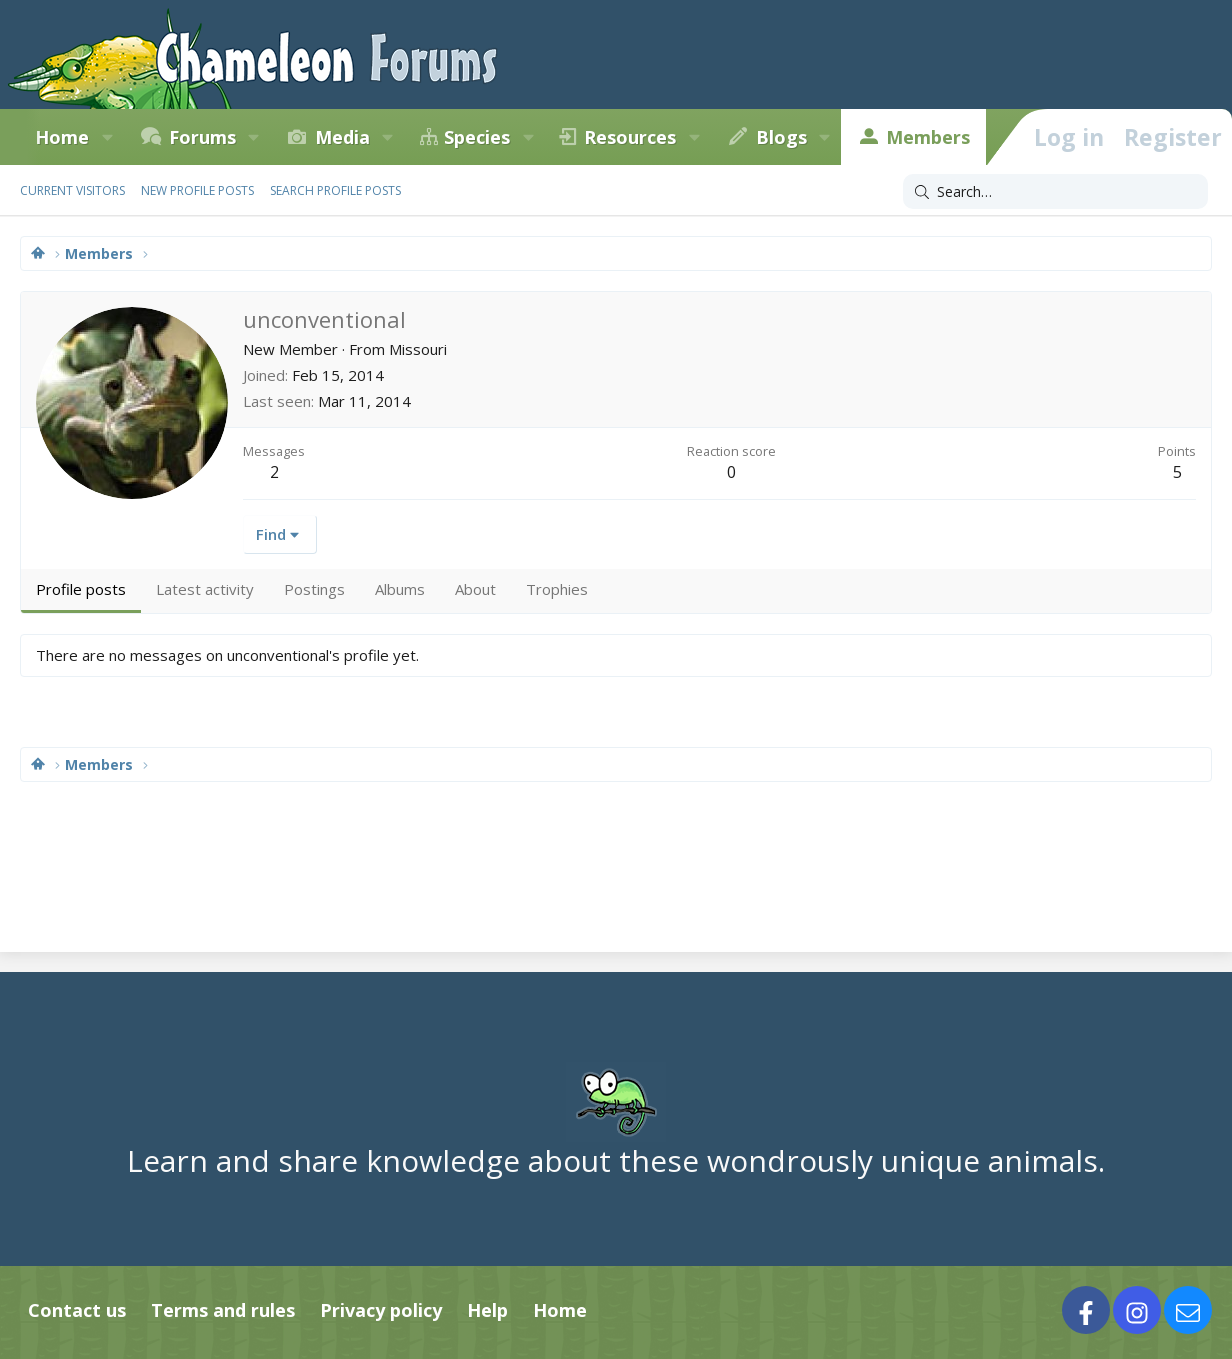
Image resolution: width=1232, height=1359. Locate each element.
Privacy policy (381, 1310)
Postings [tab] (314, 589)
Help (487, 1310)
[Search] (1055, 192)
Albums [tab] (400, 589)
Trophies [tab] (557, 589)
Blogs (781, 137)
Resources (630, 137)
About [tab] (475, 589)
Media (342, 137)
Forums (202, 137)
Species (477, 137)
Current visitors (72, 190)
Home (560, 1310)
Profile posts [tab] (81, 589)
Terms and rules (223, 1310)
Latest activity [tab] (205, 589)
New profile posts (197, 190)
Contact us (77, 1310)
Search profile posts (335, 190)
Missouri (418, 349)
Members (928, 137)
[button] (107, 137)
